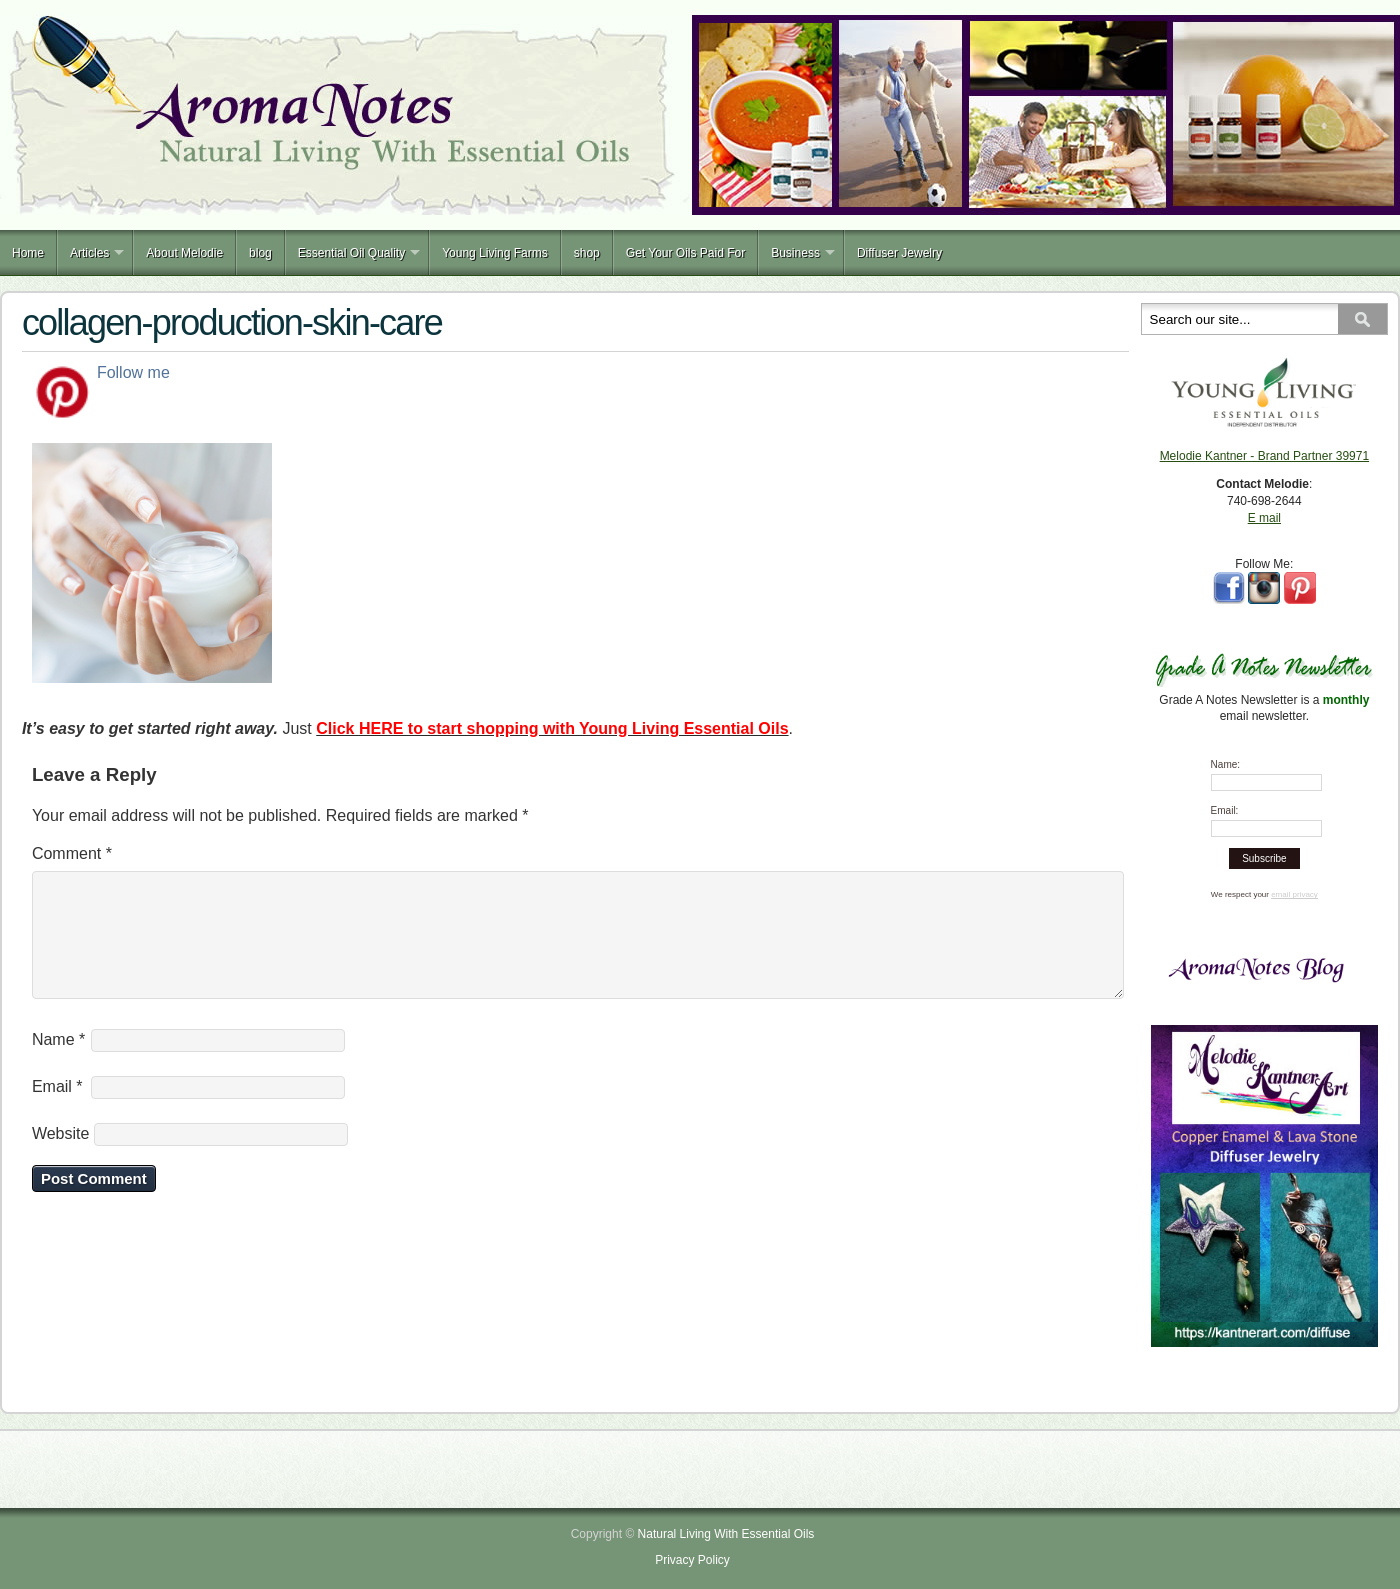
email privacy (1294, 894)
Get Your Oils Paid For (685, 253)
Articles (89, 253)
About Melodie (184, 253)
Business (795, 253)
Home (28, 253)
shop (587, 253)
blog (260, 253)
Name (58, 1063)
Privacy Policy (692, 1560)
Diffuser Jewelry (899, 253)
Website (61, 1157)
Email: (1225, 810)
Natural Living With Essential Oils (726, 1534)
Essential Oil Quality (351, 253)
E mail (1264, 518)
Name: (1225, 764)
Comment (72, 853)
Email (57, 1110)
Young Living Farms (495, 253)
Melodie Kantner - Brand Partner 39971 (1264, 456)
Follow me (133, 372)
